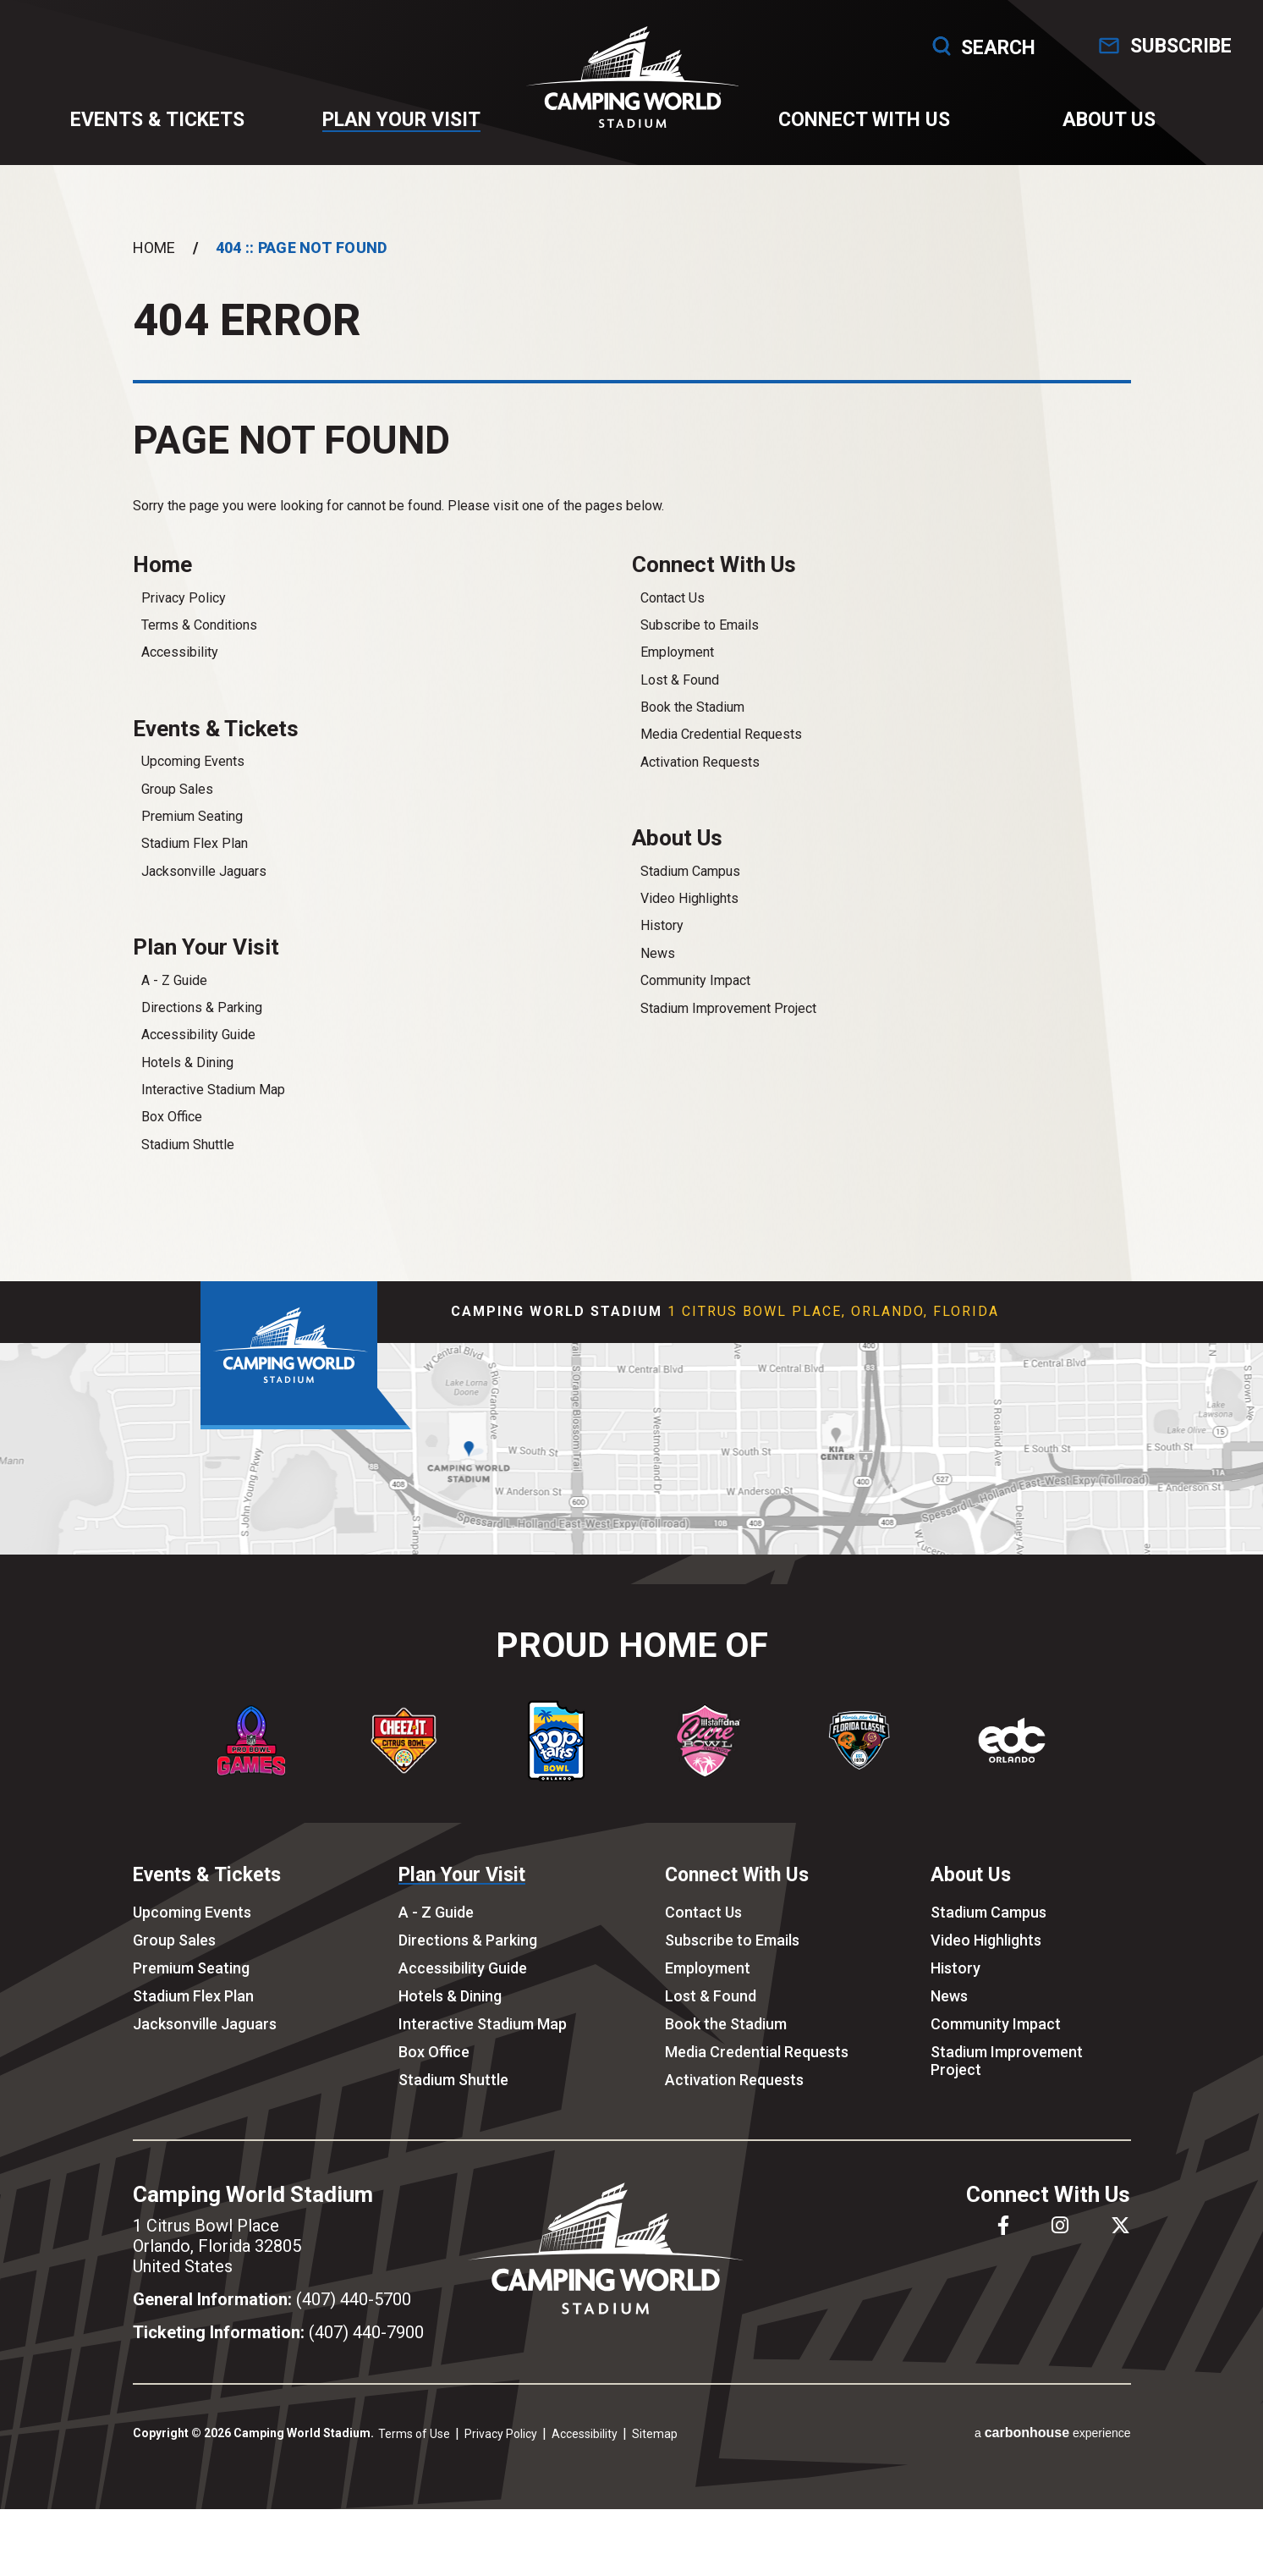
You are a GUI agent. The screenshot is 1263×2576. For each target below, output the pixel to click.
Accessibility (179, 672)
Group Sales (177, 811)
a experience (1053, 2457)
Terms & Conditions (199, 644)
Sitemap (655, 2458)
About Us (1096, 128)
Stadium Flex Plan (194, 865)
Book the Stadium (692, 726)
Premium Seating (192, 838)
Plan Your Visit (404, 128)
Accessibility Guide (198, 1059)
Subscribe (1162, 46)
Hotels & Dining (187, 1087)
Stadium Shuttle (187, 1169)
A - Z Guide (174, 1005)
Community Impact (695, 1002)
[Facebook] (1003, 2250)
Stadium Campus (690, 893)
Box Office (171, 1142)
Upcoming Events (192, 783)
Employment (677, 672)
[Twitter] (1120, 2250)
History (662, 948)
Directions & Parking (201, 1032)
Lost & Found (679, 699)
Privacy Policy (183, 617)
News (657, 975)
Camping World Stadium (631, 85)
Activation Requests (700, 781)
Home (154, 264)
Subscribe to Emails (699, 644)
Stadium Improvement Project (728, 1030)
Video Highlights (689, 920)
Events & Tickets (167, 128)
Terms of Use (414, 2458)
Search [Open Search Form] (949, 46)
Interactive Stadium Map (213, 1114)
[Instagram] (1060, 2250)
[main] (631, 738)
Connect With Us (859, 128)
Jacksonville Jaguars (203, 893)
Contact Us (672, 617)
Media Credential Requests (721, 754)
